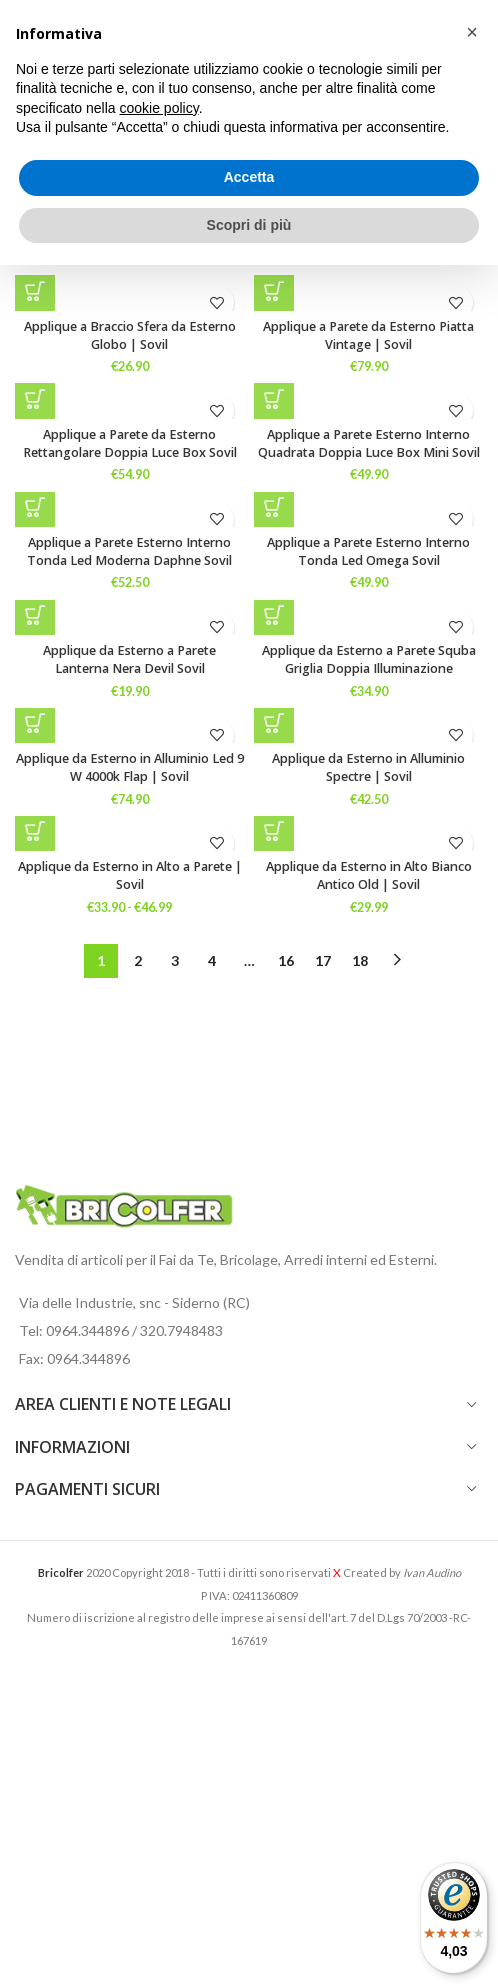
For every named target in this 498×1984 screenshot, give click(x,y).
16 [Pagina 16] (286, 960)
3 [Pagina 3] (175, 960)
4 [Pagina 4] (212, 960)
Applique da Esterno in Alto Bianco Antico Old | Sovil (369, 875)
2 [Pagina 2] (138, 960)
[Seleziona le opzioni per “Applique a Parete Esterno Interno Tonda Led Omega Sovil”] (274, 507)
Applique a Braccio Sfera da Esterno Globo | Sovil (130, 335)
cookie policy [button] (159, 108)
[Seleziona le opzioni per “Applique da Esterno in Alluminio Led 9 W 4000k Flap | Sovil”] (35, 723)
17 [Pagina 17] (323, 960)
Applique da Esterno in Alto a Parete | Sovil (130, 875)
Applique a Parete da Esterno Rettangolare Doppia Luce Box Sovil (130, 443)
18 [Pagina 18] (360, 960)
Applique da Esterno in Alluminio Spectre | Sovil (368, 767)
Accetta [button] (249, 177)
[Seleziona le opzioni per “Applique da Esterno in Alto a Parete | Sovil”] (35, 831)
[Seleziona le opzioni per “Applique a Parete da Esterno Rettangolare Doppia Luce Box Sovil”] (35, 399)
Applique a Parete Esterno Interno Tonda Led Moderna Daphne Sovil (129, 551)
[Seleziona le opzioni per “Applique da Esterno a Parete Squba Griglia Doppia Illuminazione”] (274, 615)
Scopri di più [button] (249, 225)
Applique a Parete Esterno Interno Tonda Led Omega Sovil (368, 551)
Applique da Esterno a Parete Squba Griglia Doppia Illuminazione (369, 659)
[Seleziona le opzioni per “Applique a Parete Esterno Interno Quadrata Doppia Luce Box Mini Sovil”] (274, 399)
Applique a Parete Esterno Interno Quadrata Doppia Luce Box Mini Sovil (369, 443)
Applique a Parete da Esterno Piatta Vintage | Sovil (368, 335)
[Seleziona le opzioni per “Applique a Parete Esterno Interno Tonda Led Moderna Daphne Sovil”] (35, 507)
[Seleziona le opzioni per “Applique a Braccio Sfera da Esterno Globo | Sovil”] (35, 291)
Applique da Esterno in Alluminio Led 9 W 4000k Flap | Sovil (130, 767)
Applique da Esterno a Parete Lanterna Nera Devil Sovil (129, 659)
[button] (274, 291)
